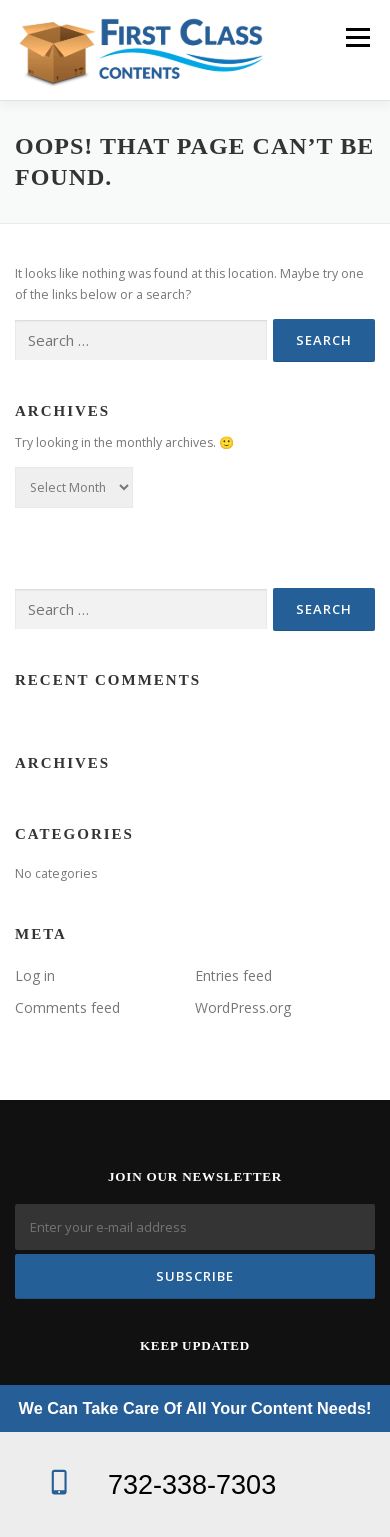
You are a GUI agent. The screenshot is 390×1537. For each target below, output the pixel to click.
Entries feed (233, 975)
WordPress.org (243, 1007)
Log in (35, 975)
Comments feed (67, 1007)
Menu (356, 37)
